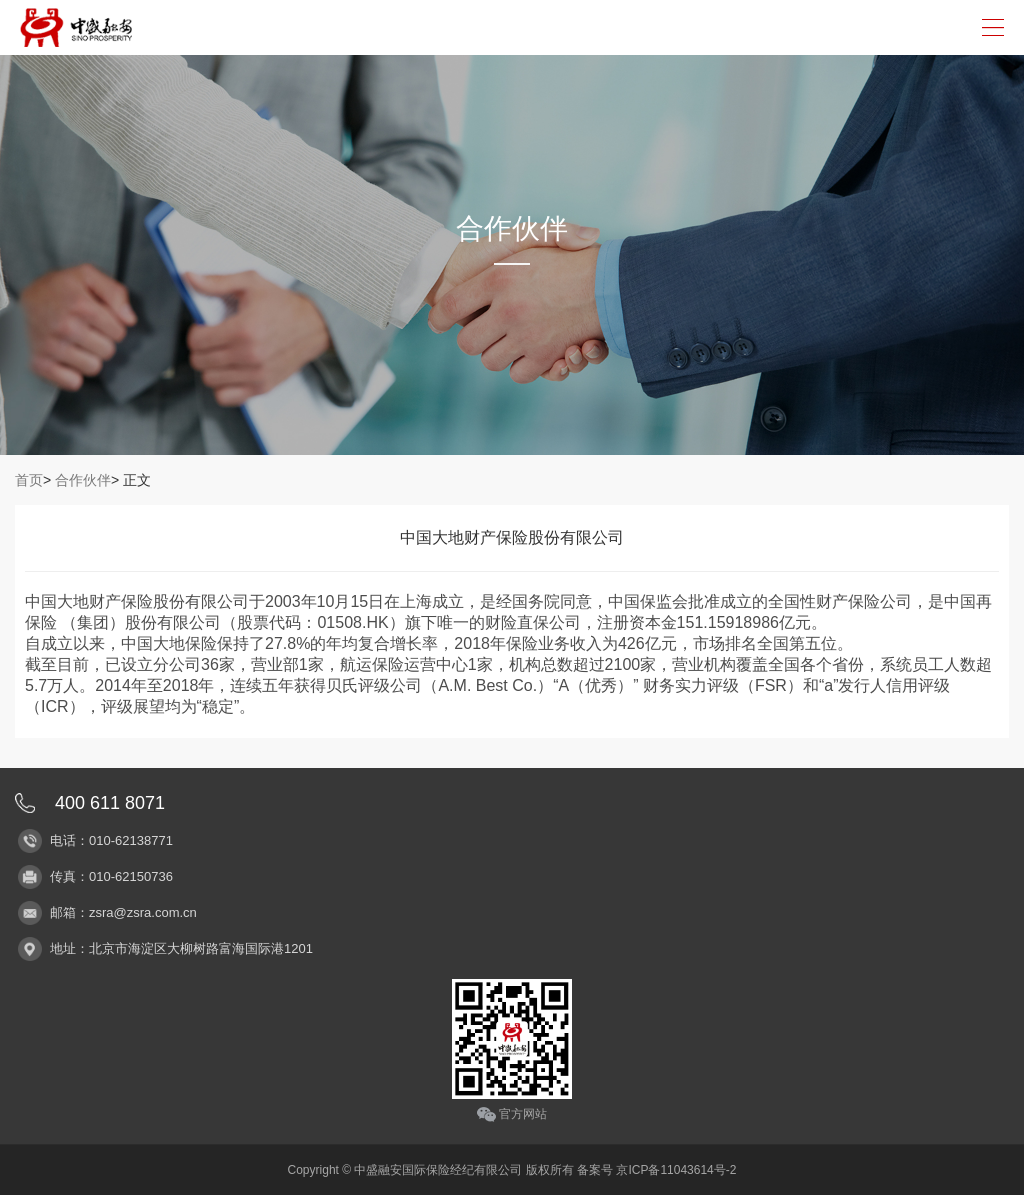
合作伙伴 (83, 480)
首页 (29, 480)
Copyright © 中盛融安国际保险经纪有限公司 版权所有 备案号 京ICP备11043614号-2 (512, 1170)
